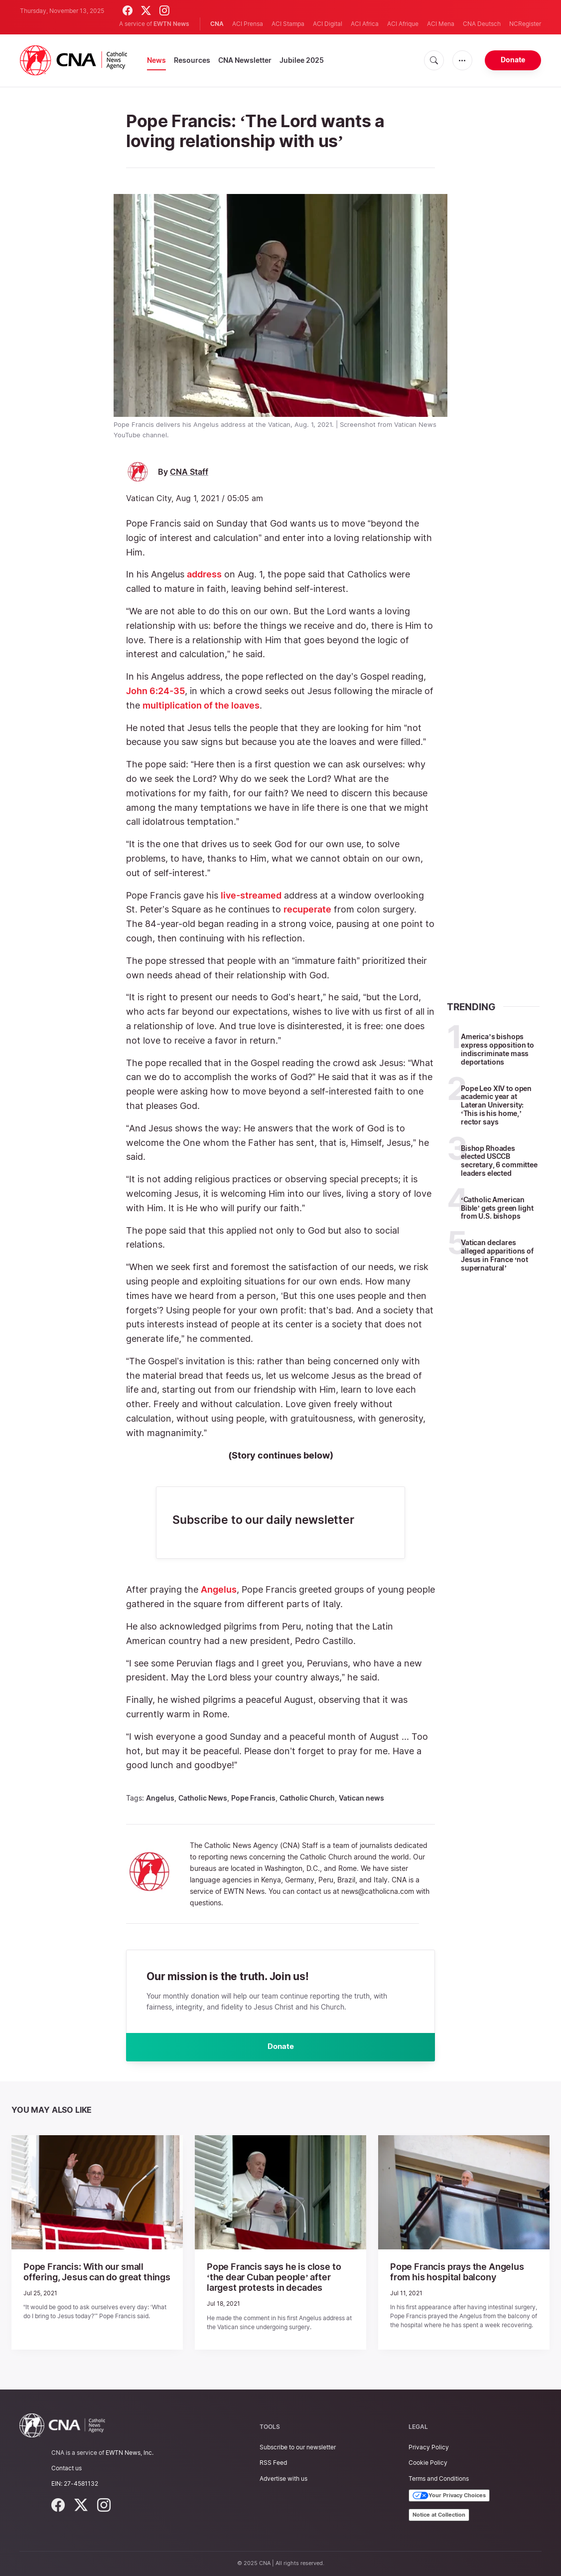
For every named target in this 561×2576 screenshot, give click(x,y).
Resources (192, 60)
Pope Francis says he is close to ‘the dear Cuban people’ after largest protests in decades (274, 2278)
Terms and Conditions (439, 2478)
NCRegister (525, 23)
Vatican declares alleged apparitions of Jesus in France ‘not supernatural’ (497, 1255)
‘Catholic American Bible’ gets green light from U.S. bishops (497, 1208)
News (156, 60)
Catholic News (202, 1798)
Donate (513, 59)
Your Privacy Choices (449, 2495)
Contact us (66, 2468)
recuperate (307, 909)
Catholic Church (307, 1798)
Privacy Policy (429, 2447)
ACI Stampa (288, 23)
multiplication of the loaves (201, 705)
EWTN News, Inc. (129, 2452)
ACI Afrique (403, 23)
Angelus (219, 1589)
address (204, 574)
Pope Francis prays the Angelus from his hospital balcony (459, 2273)
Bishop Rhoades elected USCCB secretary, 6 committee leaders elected (499, 1160)
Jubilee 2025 (302, 60)
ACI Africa (365, 23)
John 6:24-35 (155, 691)
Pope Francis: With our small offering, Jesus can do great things (93, 2273)
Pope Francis (253, 1798)
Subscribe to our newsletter (298, 2447)
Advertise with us (283, 2478)
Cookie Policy (428, 2463)
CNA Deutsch (482, 23)
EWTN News (171, 23)
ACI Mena (440, 23)
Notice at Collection (439, 2514)
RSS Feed (273, 2463)
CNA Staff (189, 472)
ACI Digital (327, 23)
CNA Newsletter (245, 60)
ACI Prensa (247, 23)
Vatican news (361, 1798)
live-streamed (251, 895)
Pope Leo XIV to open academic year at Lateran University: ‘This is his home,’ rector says (496, 1105)
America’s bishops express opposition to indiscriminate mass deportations (497, 1049)
